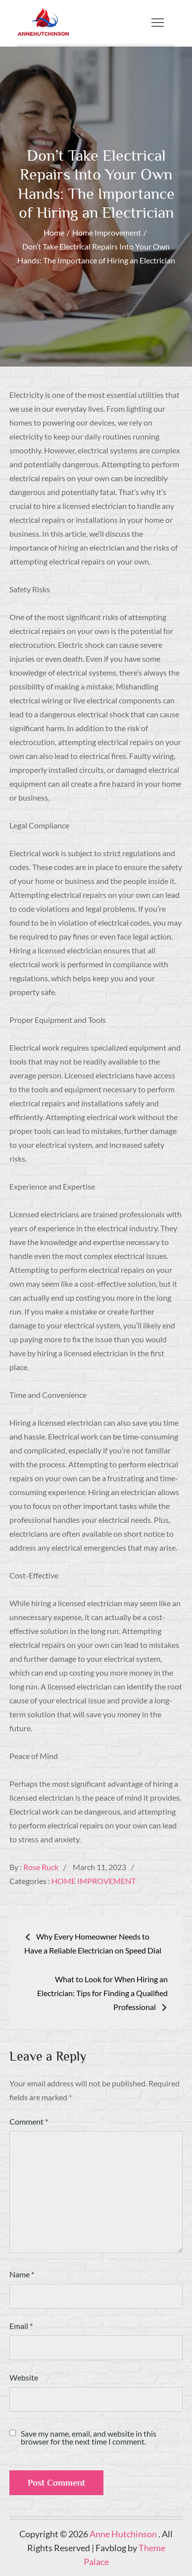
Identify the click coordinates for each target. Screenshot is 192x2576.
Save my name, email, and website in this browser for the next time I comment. (88, 2438)
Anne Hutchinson (124, 2533)
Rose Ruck (40, 1867)
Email (21, 2325)
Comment (28, 2121)
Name (21, 2274)
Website (23, 2377)
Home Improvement (93, 1880)
